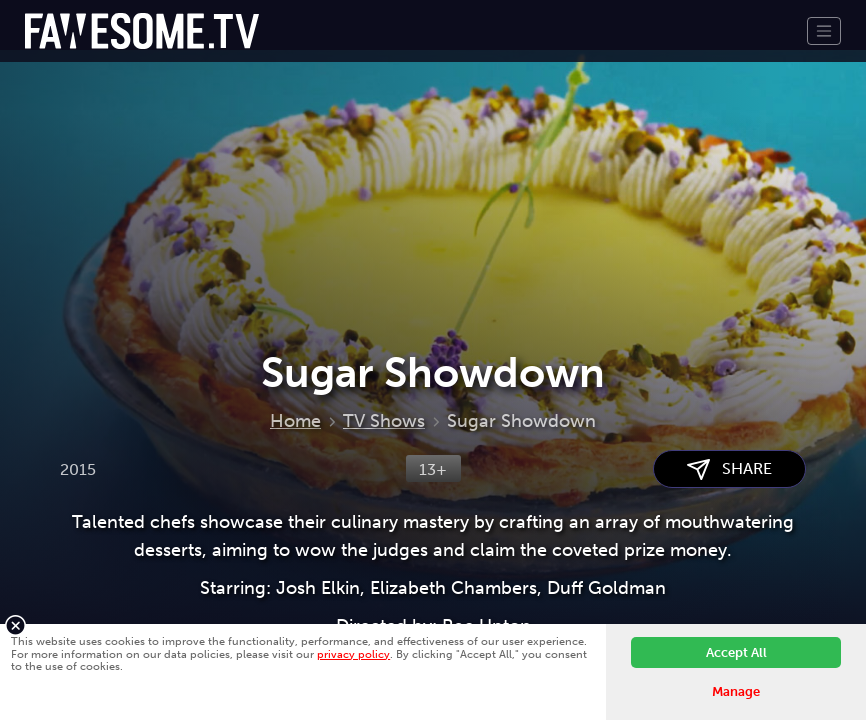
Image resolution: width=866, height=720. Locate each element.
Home (295, 421)
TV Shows (384, 421)
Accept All (736, 652)
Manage (736, 691)
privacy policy (353, 654)
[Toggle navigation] (824, 31)
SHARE (729, 469)
